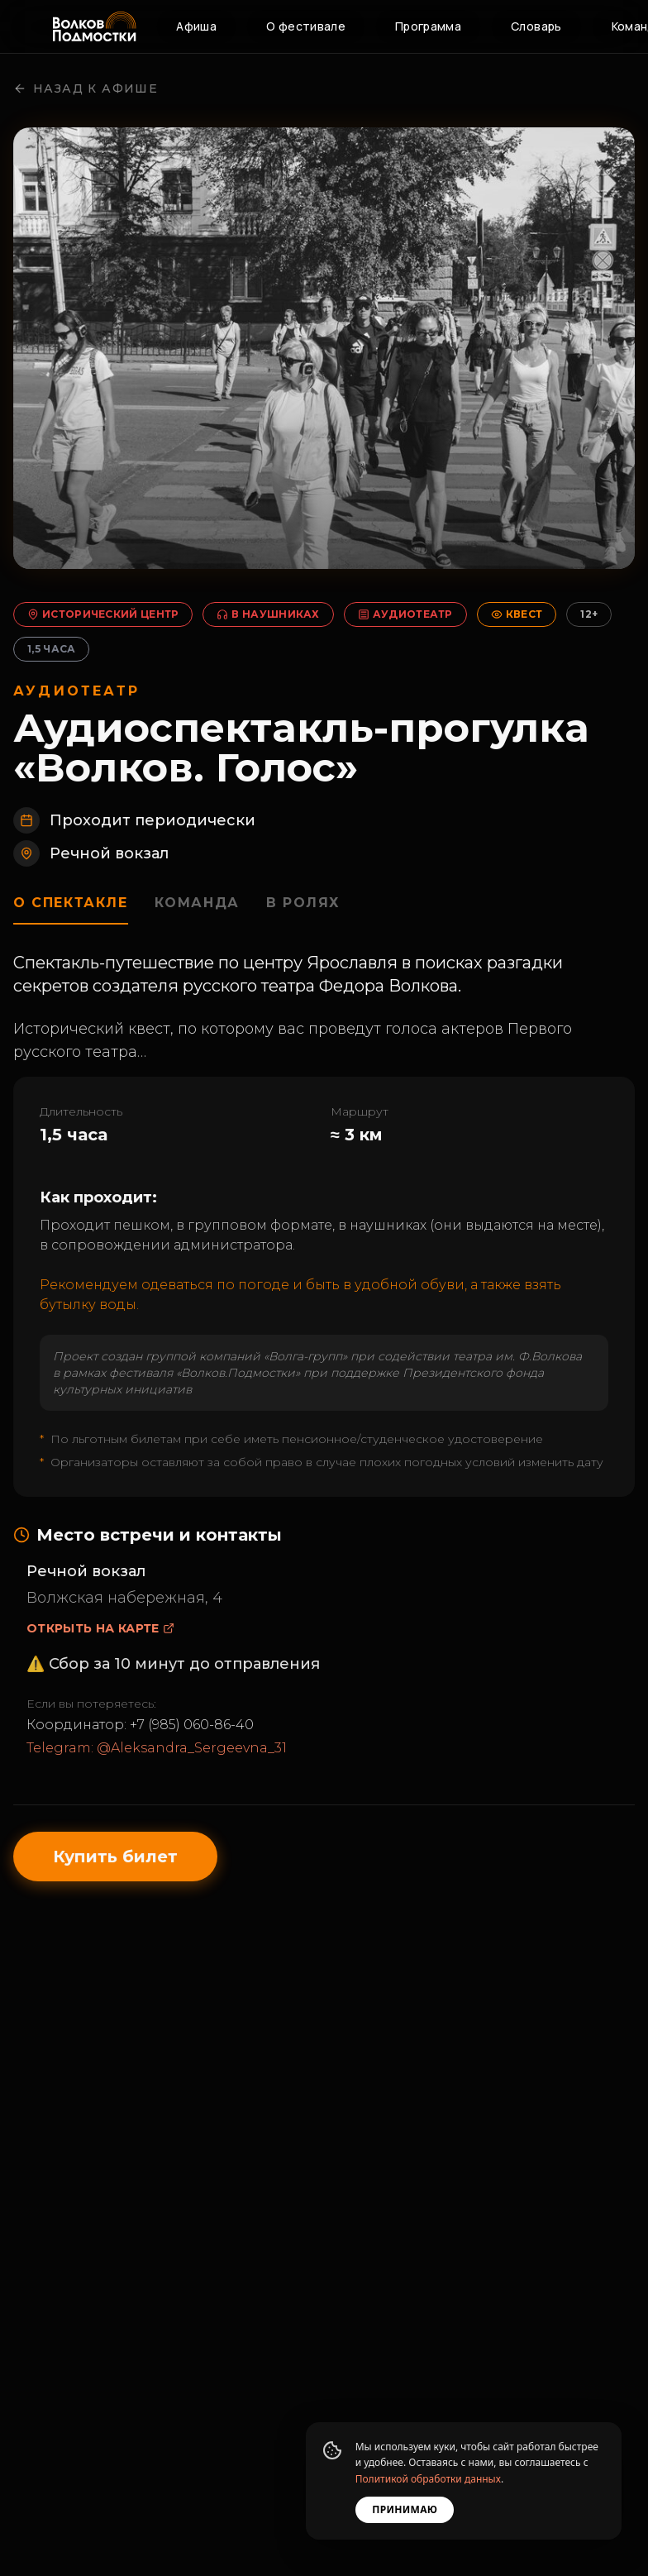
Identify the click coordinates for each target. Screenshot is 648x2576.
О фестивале (305, 26)
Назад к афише (85, 97)
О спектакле (70, 912)
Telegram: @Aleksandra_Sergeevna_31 (156, 1757)
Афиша (196, 26)
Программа (428, 26)
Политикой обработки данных (426, 2479)
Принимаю (403, 2509)
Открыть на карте (100, 1637)
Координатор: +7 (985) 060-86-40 (140, 1734)
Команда (198, 912)
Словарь (536, 26)
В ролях (304, 912)
